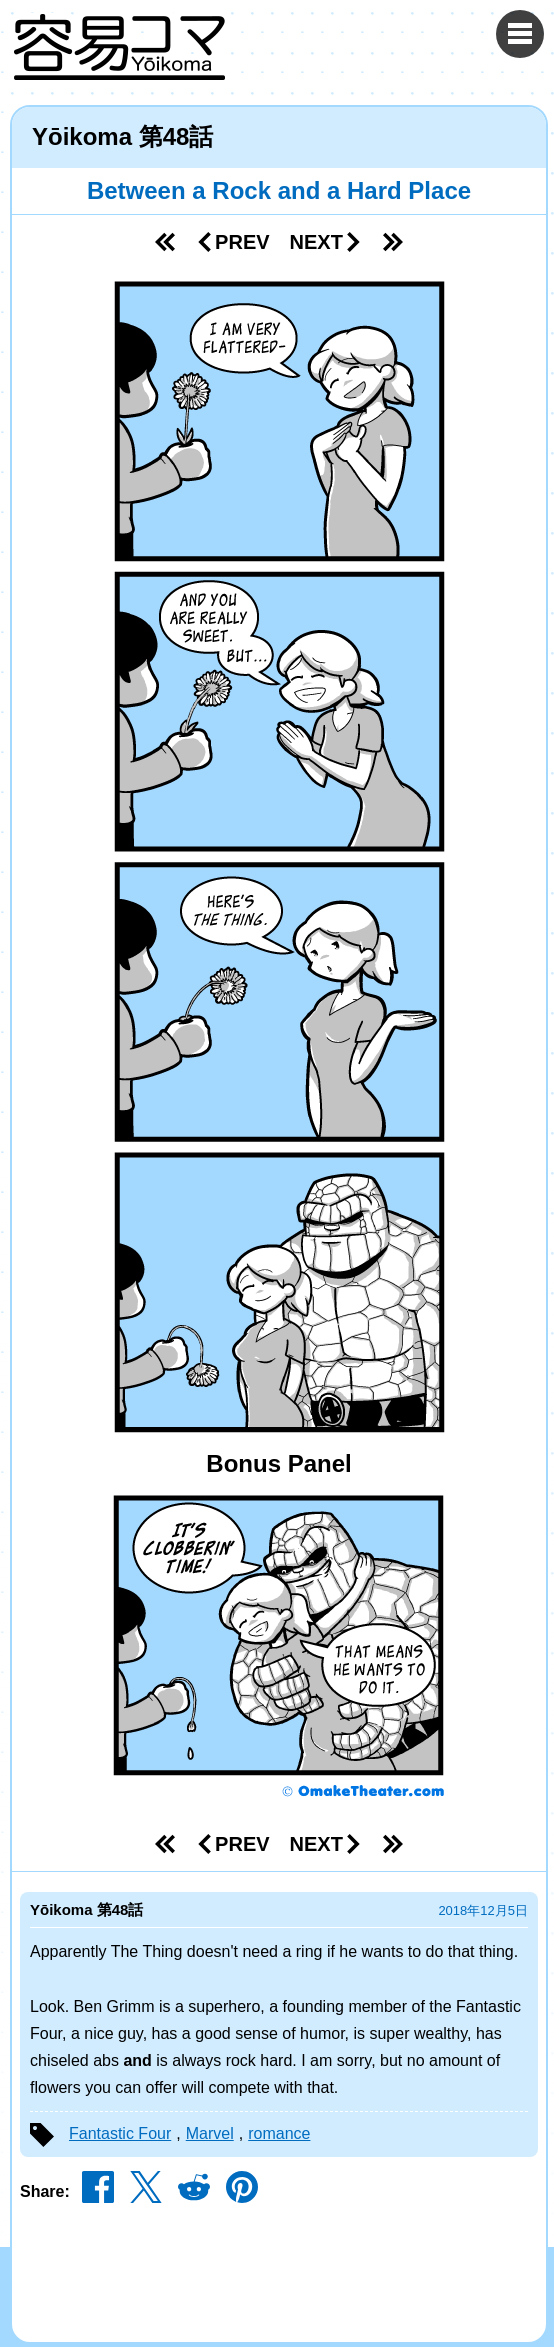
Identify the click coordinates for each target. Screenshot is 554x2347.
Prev (232, 242)
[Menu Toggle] (520, 34)
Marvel (210, 2133)
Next (326, 242)
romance (279, 2133)
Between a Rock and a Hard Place (279, 190)
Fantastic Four (120, 2133)
